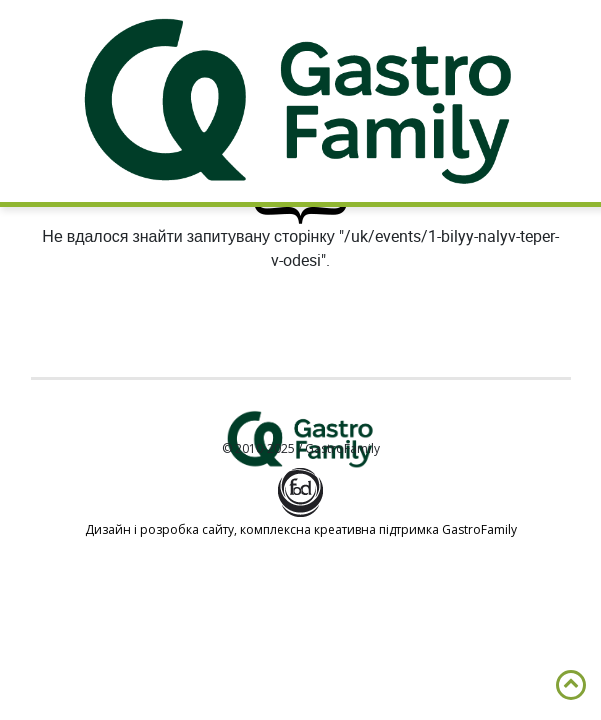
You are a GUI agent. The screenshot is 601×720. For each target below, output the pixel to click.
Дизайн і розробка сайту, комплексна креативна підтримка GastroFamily (301, 529)
